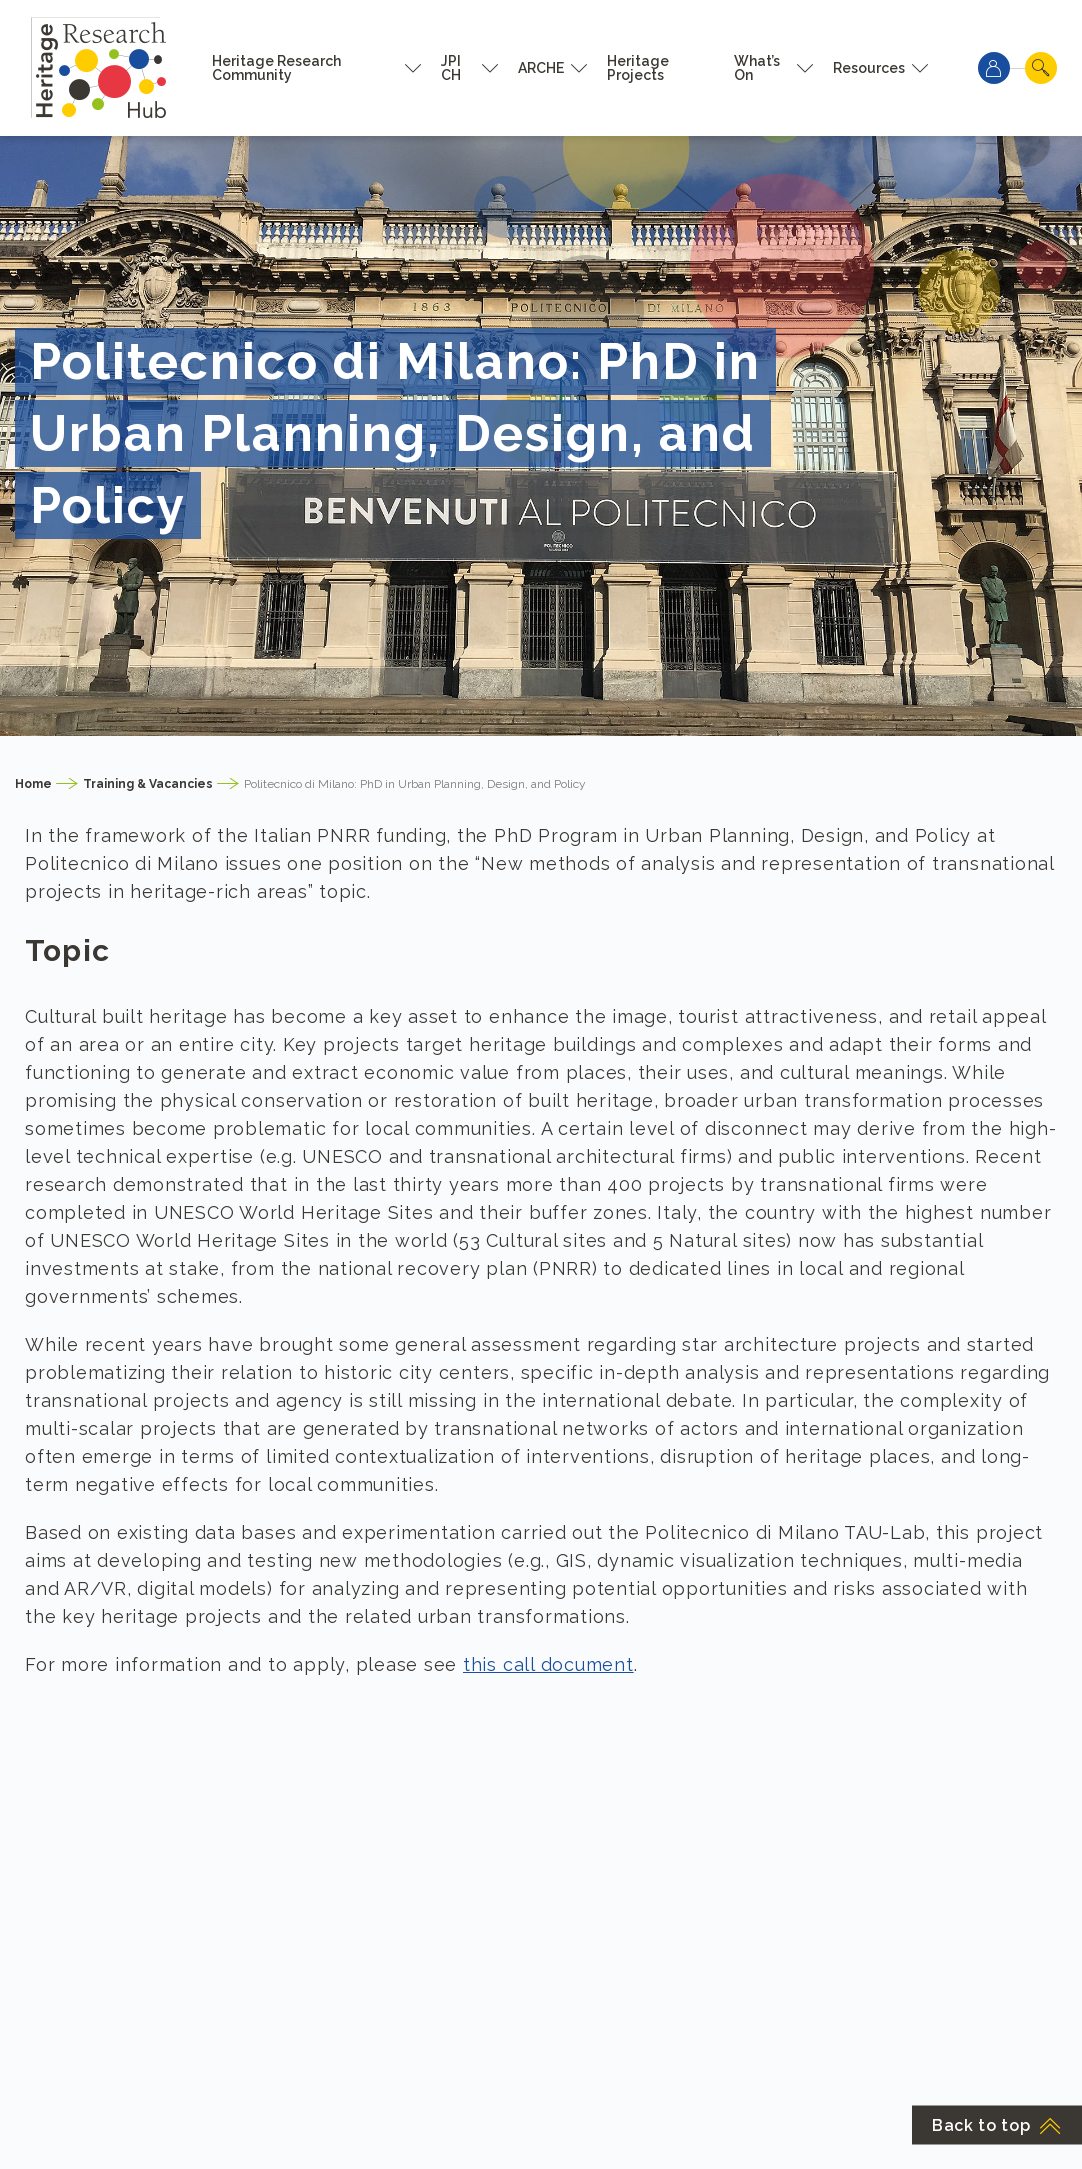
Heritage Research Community (276, 68)
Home (33, 784)
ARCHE (541, 68)
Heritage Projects (638, 68)
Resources (869, 68)
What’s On (757, 68)
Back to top (997, 2125)
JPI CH (451, 68)
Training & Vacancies (148, 784)
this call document (548, 1664)
